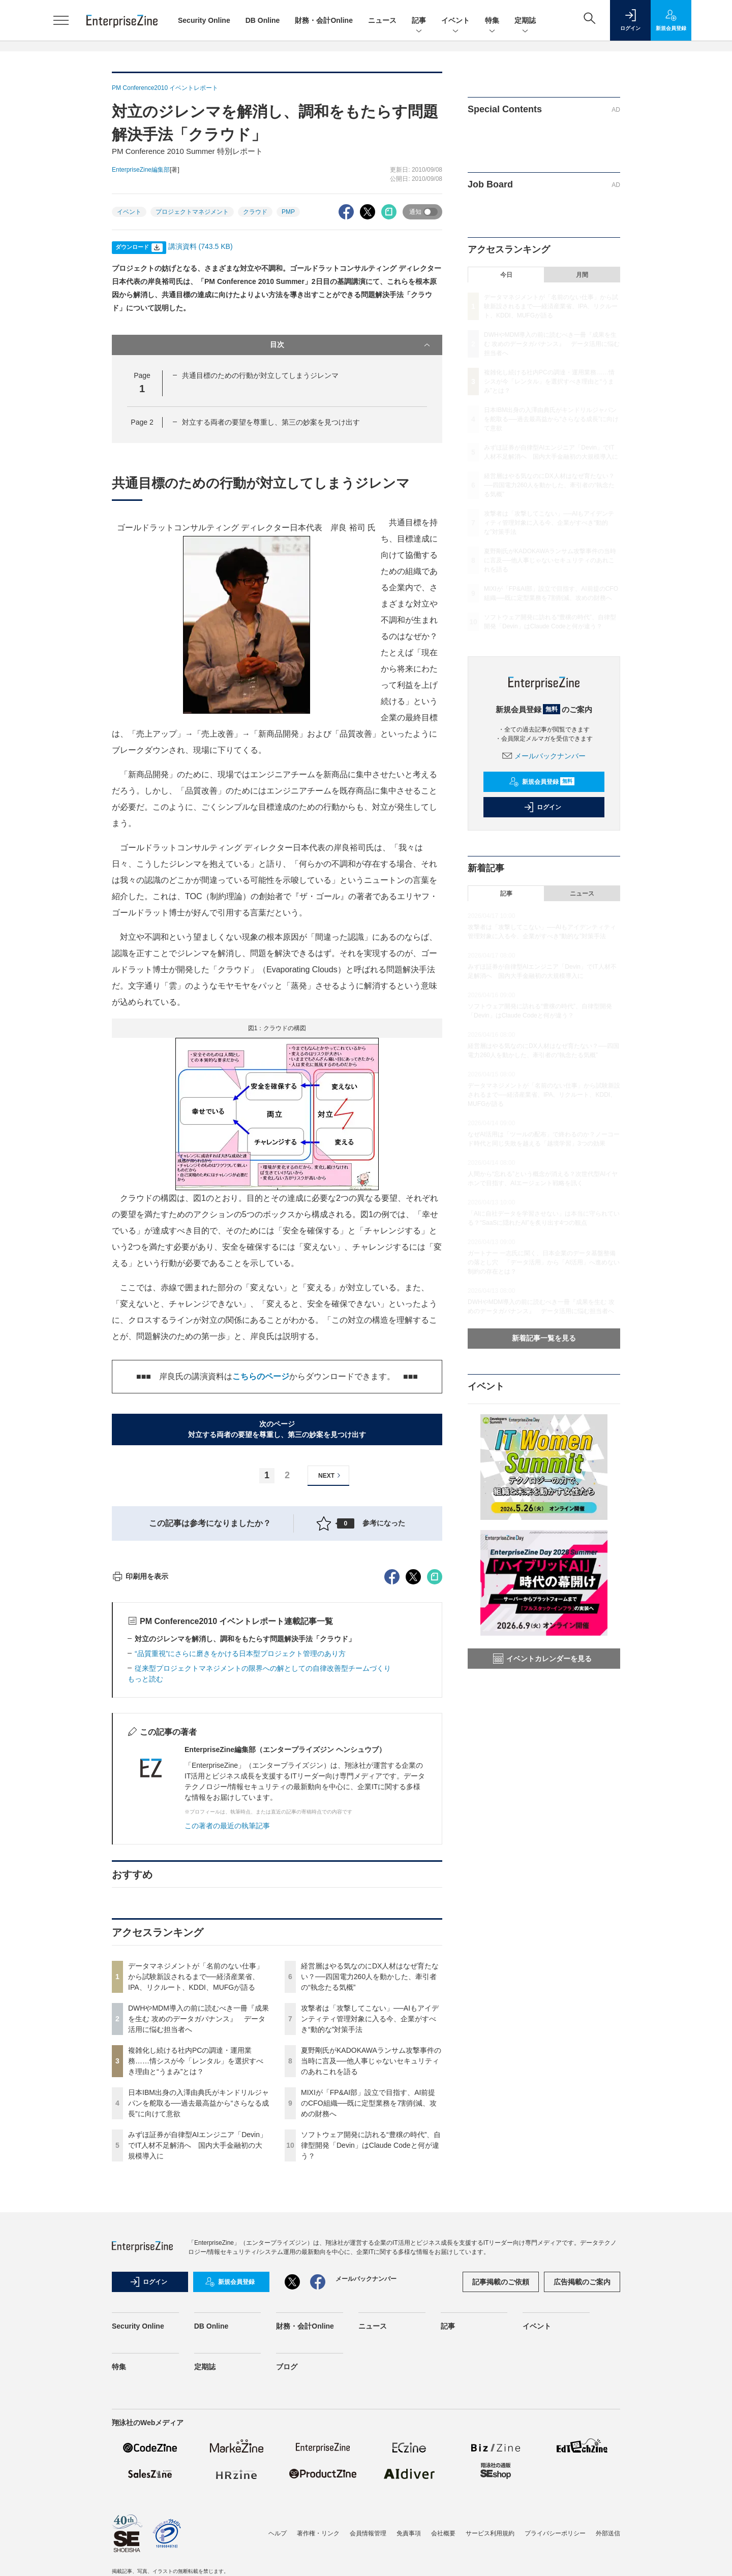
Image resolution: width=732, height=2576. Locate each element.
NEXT (330, 1475)
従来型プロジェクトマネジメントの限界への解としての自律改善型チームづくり (263, 1851)
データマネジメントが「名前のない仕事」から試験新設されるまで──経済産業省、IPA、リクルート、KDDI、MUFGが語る (195, 2159)
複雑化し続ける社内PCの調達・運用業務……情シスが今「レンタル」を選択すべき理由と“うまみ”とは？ (195, 2244)
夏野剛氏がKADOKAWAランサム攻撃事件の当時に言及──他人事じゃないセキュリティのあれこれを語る (371, 2244)
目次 (351, 345)
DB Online (263, 20)
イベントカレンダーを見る (542, 1658)
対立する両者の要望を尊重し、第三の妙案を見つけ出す (271, 422)
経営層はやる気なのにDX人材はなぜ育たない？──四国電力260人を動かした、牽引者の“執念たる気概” (370, 2159)
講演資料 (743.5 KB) (200, 246)
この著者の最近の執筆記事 (227, 2009)
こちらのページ (260, 1376)
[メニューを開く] (61, 20)
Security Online (204, 20)
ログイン (542, 807)
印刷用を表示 (140, 1759)
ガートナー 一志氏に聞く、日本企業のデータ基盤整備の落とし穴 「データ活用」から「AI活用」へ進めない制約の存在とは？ (544, 1262)
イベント (455, 21)
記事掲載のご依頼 (500, 2465)
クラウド (255, 211)
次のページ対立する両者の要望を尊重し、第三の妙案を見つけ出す (277, 1429)
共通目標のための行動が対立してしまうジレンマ (260, 375)
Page (142, 422)
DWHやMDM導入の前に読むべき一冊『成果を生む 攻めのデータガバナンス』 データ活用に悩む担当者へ (198, 2201)
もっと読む (145, 1862)
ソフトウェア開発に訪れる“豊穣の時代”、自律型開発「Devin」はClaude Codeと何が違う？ (371, 2328)
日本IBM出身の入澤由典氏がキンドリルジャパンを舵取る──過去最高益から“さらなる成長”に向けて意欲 (198, 2286)
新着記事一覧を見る (544, 1338)
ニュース (382, 20)
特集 (492, 21)
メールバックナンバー (544, 756)
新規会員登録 (541, 782)
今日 (506, 274)
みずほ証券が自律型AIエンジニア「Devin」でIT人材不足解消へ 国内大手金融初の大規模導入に (197, 2328)
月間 (582, 274)
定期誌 (525, 21)
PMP (288, 211)
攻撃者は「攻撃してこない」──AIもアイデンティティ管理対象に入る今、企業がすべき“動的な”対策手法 (370, 2201)
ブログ (286, 2550)
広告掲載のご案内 (582, 2465)
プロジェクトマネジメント (192, 211)
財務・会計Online (324, 20)
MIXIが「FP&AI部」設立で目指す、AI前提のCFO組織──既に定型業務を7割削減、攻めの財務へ (369, 2286)
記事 (419, 21)
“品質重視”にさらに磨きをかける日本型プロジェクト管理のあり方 (240, 1836)
